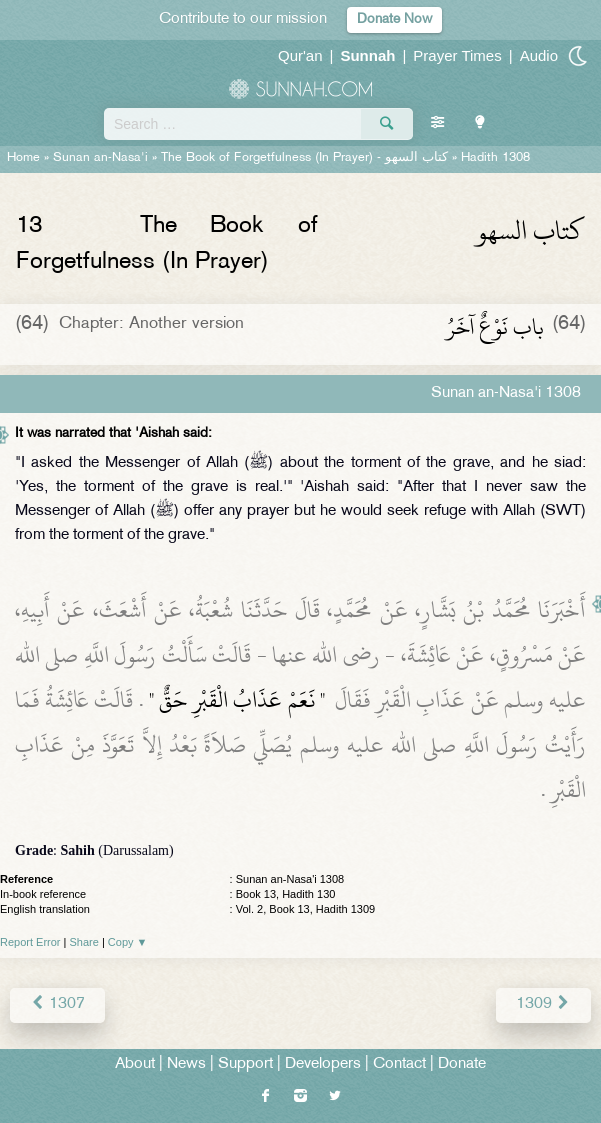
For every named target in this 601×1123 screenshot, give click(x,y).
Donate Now (394, 19)
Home (23, 158)
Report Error (30, 942)
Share (84, 942)
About (135, 1064)
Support (245, 1064)
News (186, 1064)
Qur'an (300, 55)
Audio (539, 55)
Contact (399, 1064)
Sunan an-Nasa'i (100, 158)
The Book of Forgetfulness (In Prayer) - (304, 158)
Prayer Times (457, 55)
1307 (57, 1004)
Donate (462, 1064)
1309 (543, 1004)
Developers (323, 1064)
